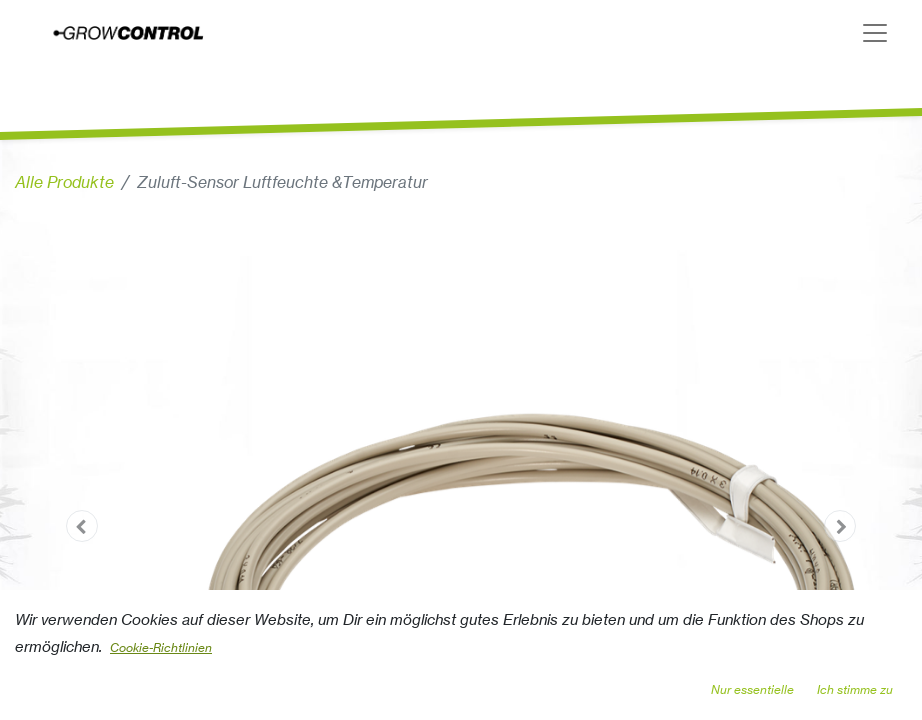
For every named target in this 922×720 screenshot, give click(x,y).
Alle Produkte (64, 182)
